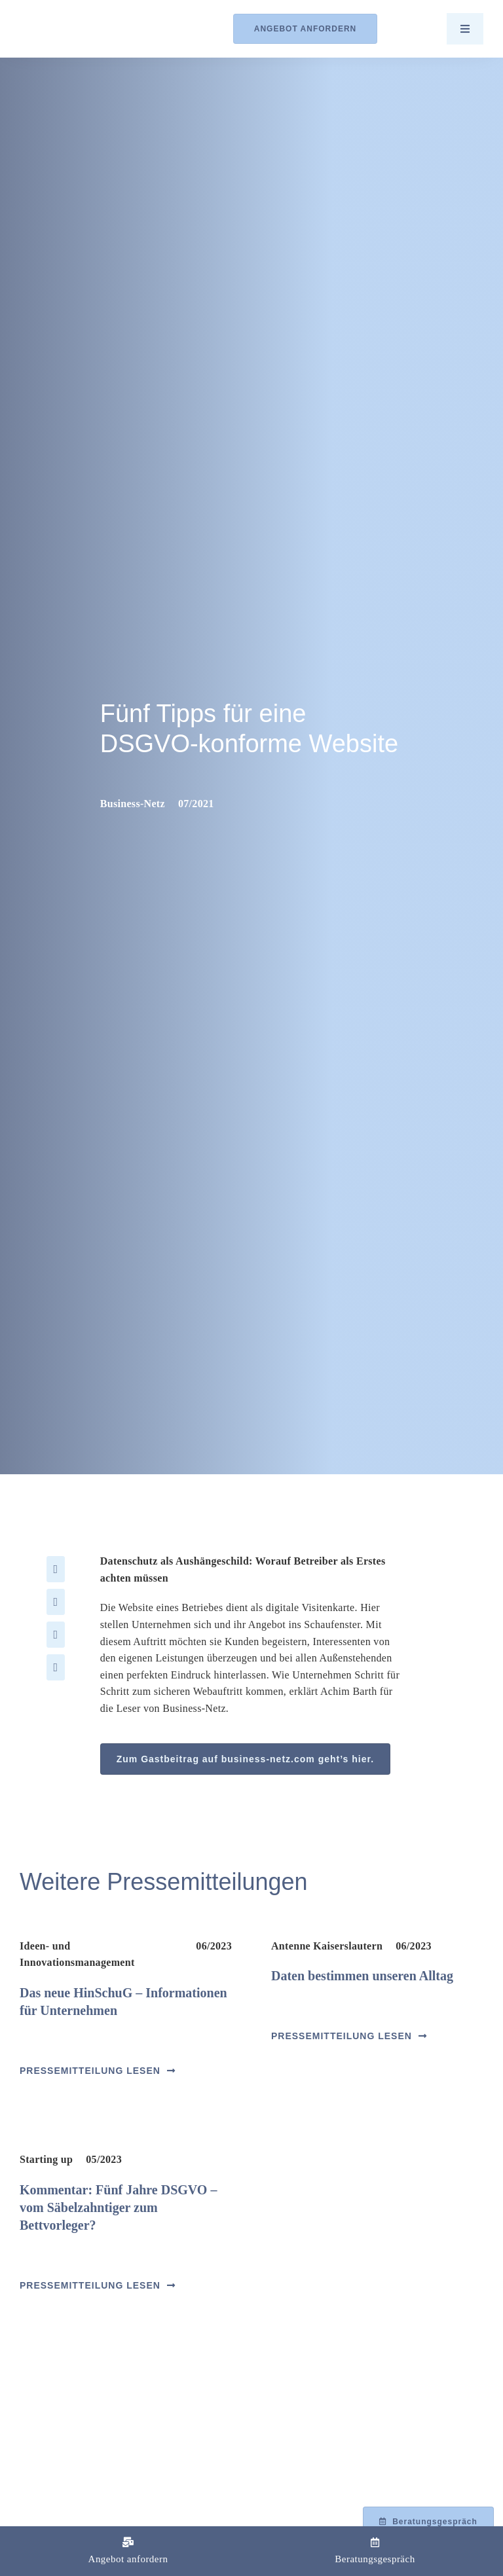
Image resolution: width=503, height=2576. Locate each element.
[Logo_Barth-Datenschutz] (92, 28)
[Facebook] (56, 1569)
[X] (56, 1602)
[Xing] (56, 1667)
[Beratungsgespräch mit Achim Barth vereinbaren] (428, 2522)
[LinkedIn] (56, 1634)
